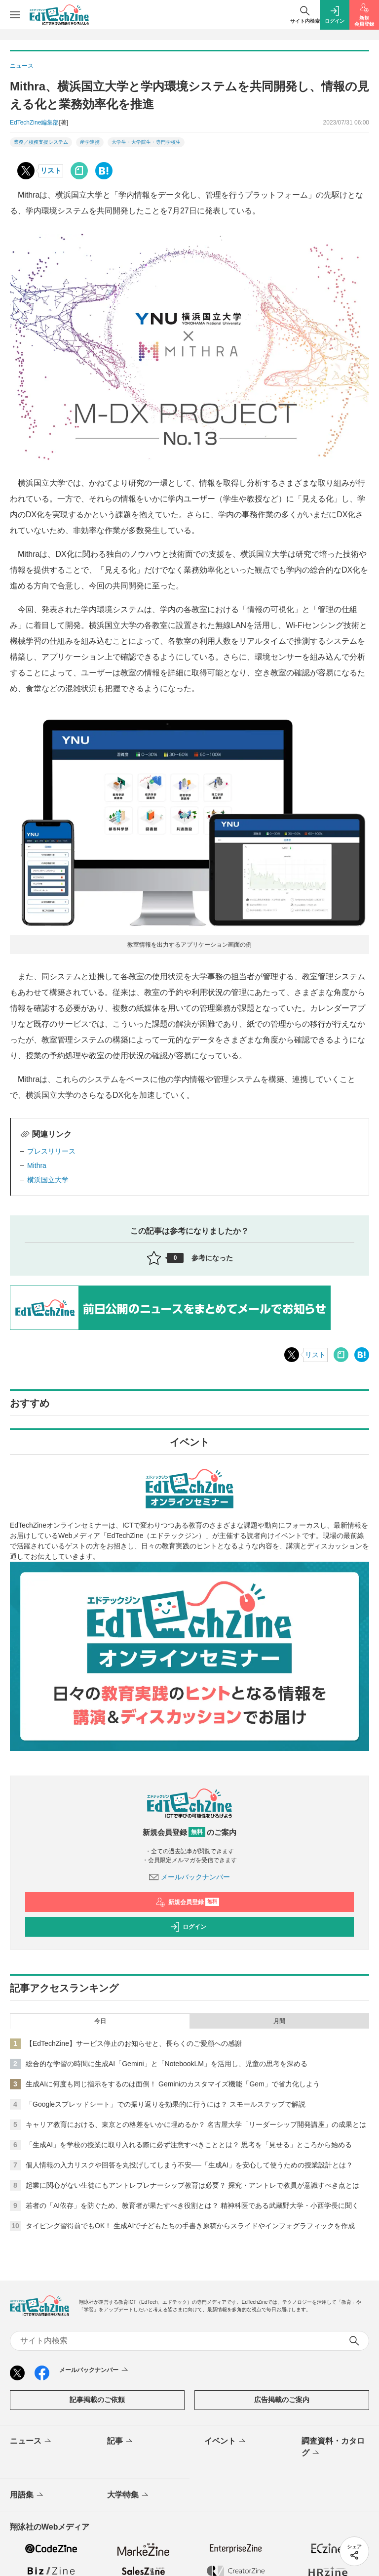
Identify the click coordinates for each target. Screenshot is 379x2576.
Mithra (36, 1165)
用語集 (27, 2495)
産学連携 (90, 142)
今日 (100, 2021)
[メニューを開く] (15, 15)
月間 (279, 2021)
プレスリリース (51, 1151)
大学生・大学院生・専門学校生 (146, 142)
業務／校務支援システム (41, 142)
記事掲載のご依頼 (97, 2400)
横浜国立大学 (48, 1180)
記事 (120, 2442)
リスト (50, 170)
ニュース (31, 2442)
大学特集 (128, 2495)
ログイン (188, 1927)
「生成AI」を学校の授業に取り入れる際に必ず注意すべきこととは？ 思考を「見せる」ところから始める (189, 2145)
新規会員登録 (187, 1902)
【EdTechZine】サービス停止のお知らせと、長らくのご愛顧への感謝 (134, 2043)
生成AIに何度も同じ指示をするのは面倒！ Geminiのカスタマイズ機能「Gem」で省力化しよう (173, 2084)
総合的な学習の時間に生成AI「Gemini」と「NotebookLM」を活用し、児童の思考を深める (166, 2064)
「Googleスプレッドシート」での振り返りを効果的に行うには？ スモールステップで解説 (165, 2104)
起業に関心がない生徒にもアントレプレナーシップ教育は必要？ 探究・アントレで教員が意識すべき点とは (192, 2185)
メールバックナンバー (189, 1877)
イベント (225, 2442)
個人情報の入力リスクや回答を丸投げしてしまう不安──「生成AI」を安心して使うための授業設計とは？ (189, 2165)
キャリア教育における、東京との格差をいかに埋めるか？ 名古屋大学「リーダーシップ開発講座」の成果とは (196, 2124)
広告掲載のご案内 (281, 2400)
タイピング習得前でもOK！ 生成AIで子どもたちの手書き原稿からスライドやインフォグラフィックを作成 (190, 2226)
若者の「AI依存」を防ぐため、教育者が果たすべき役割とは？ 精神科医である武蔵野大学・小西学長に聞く (192, 2205)
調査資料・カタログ (333, 2447)
